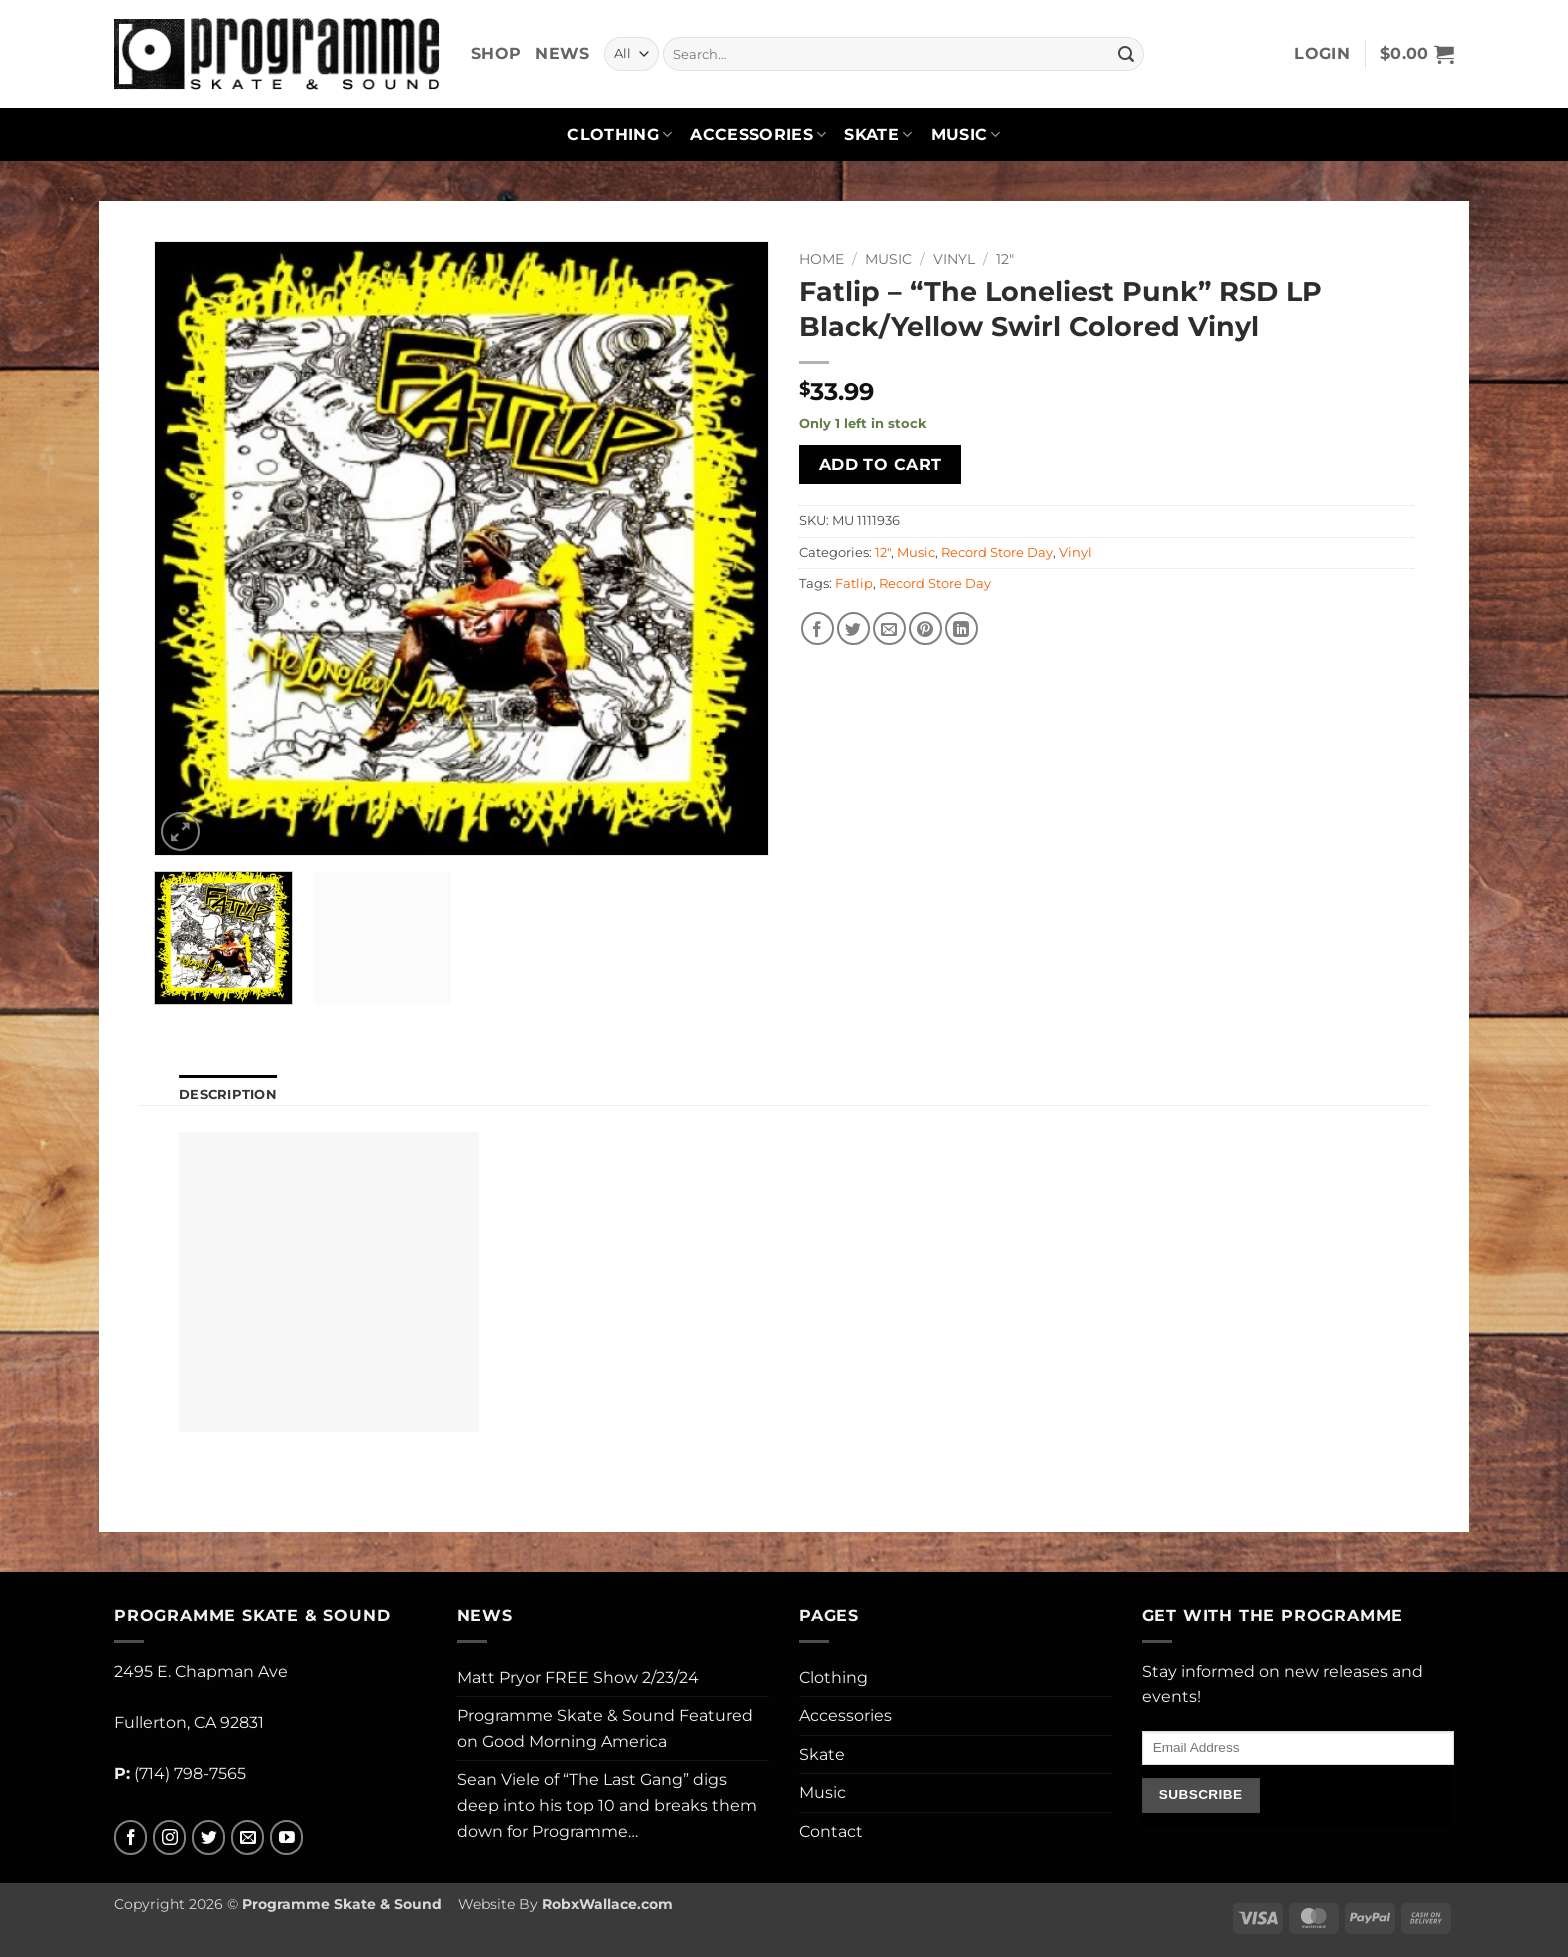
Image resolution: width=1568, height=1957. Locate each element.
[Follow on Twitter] (208, 1837)
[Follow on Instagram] (169, 1837)
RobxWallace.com (607, 1904)
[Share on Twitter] (853, 628)
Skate (878, 135)
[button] (1322, 54)
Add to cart (880, 464)
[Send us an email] (247, 1837)
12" (1005, 259)
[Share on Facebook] (817, 628)
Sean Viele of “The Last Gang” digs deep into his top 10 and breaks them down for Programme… (607, 1805)
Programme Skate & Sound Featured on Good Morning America (605, 1728)
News (562, 53)
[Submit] (1126, 54)
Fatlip (854, 583)
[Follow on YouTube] (286, 1837)
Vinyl (954, 259)
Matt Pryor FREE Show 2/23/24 (578, 1677)
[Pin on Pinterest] (925, 628)
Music (966, 135)
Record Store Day (997, 552)
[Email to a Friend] (889, 628)
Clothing (619, 135)
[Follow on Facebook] (130, 1837)
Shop (496, 53)
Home (821, 259)
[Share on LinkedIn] (961, 628)
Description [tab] (228, 1094)
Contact (831, 1831)
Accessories (758, 135)
